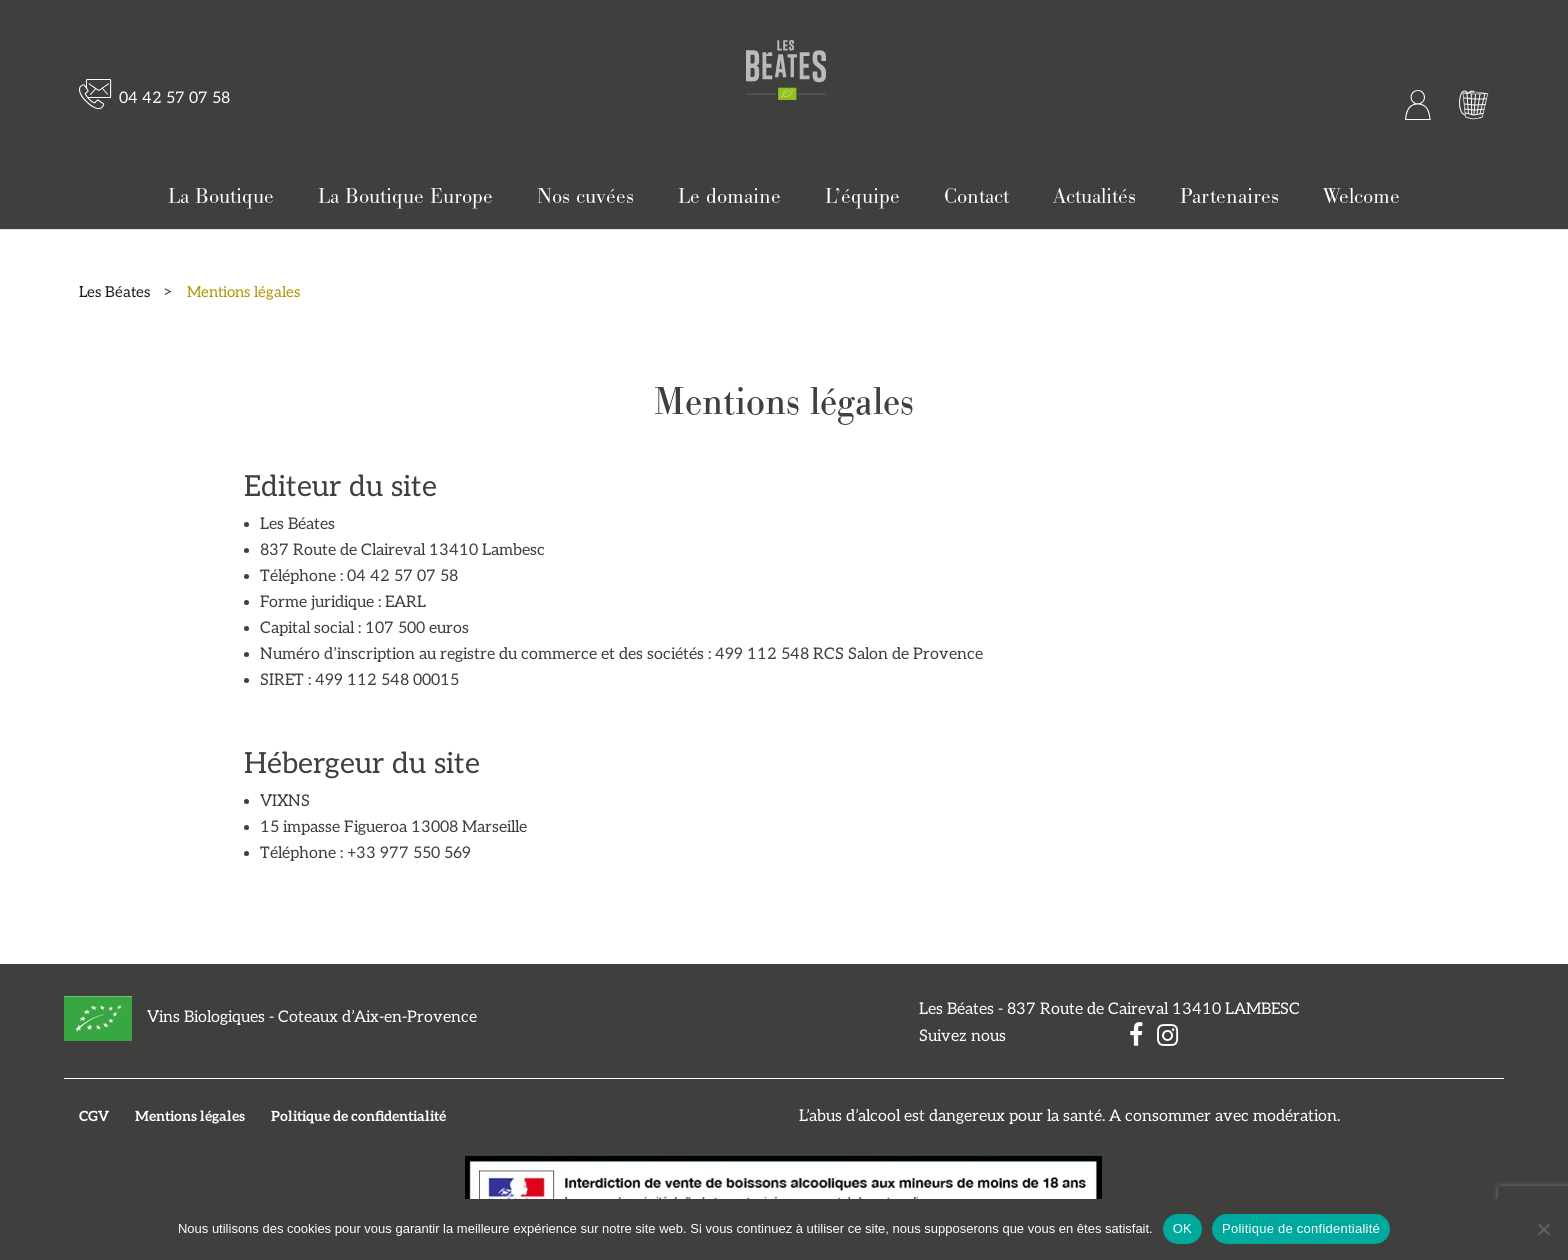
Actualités (1094, 197)
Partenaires (1229, 197)
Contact (976, 197)
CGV (94, 1116)
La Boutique (221, 197)
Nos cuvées (585, 197)
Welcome (1361, 197)
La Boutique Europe (405, 197)
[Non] (1543, 1229)
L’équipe (862, 197)
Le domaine (729, 197)
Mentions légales (190, 1116)
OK (1182, 1228)
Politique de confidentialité (358, 1116)
